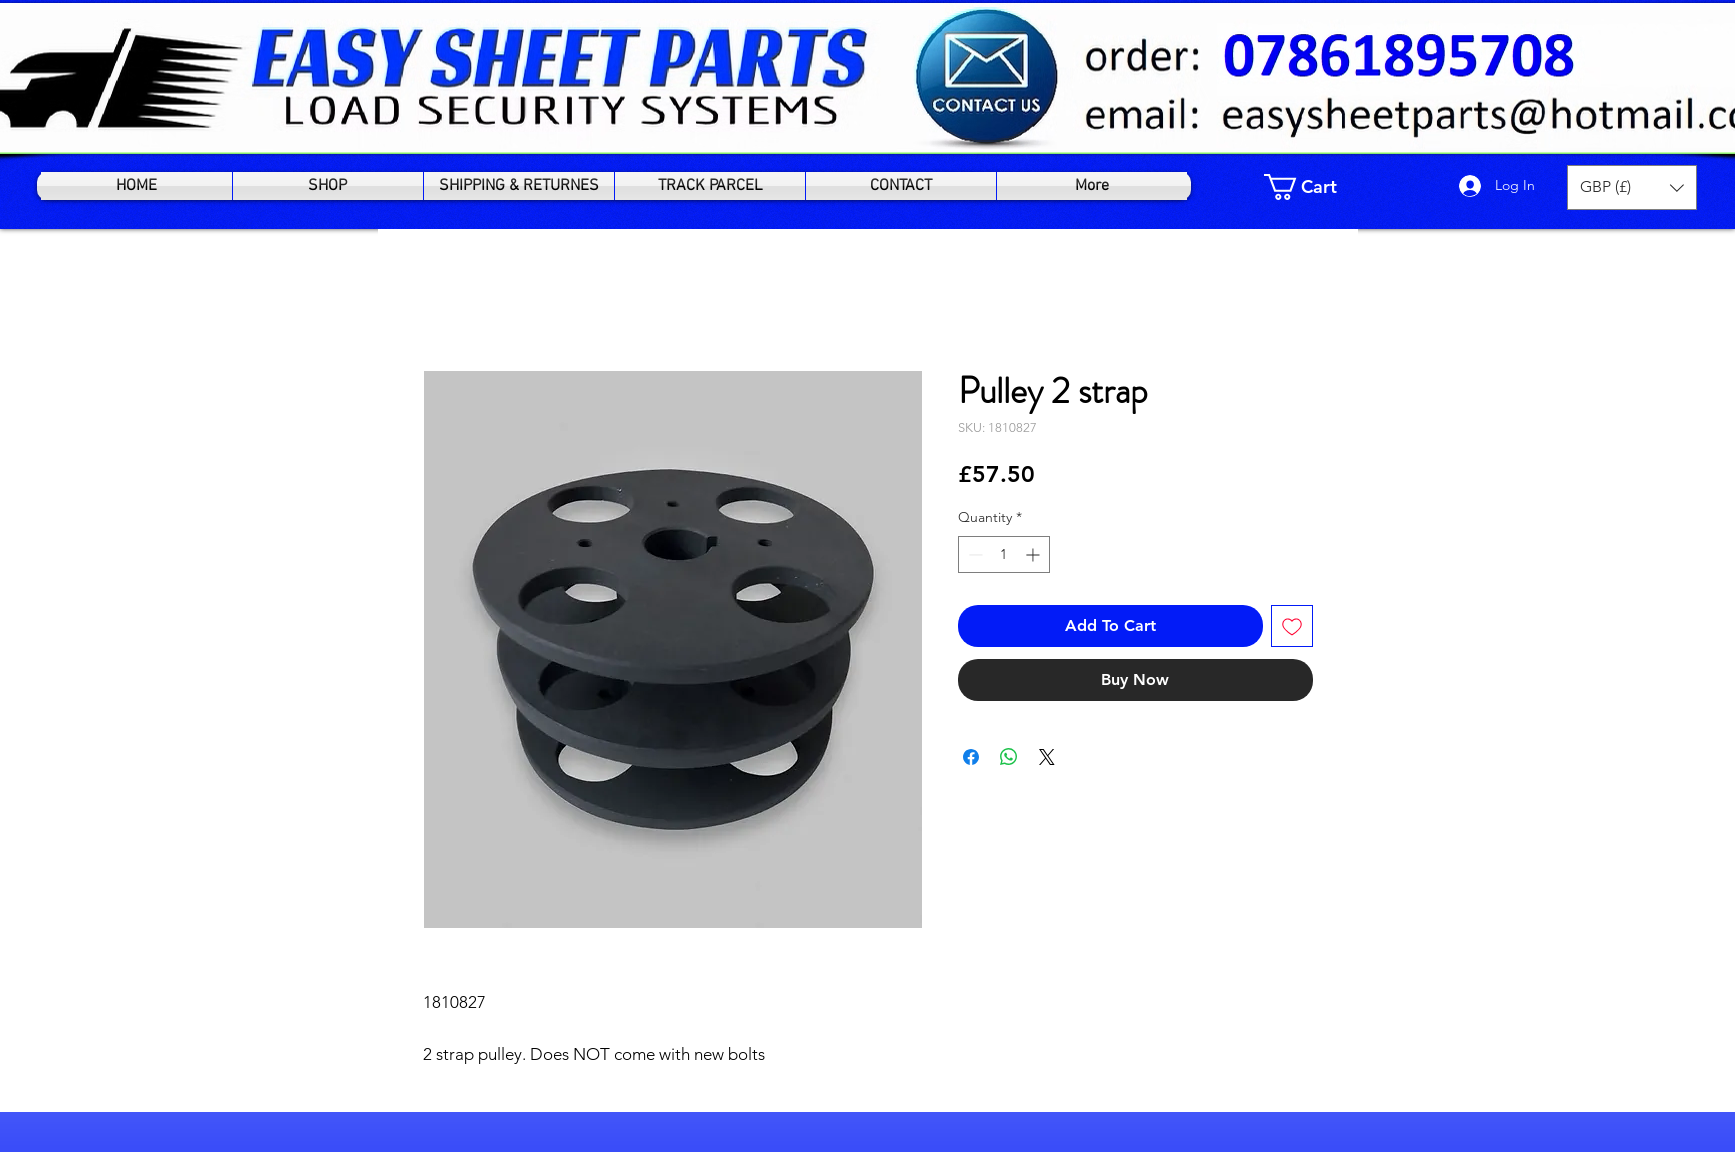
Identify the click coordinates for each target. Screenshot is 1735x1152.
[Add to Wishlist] (1292, 626)
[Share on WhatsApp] (1009, 757)
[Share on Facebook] (971, 757)
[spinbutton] (1004, 554)
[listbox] (1632, 187)
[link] (1314, 187)
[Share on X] (1047, 757)
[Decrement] (973, 554)
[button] (1632, 187)
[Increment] (1034, 554)
